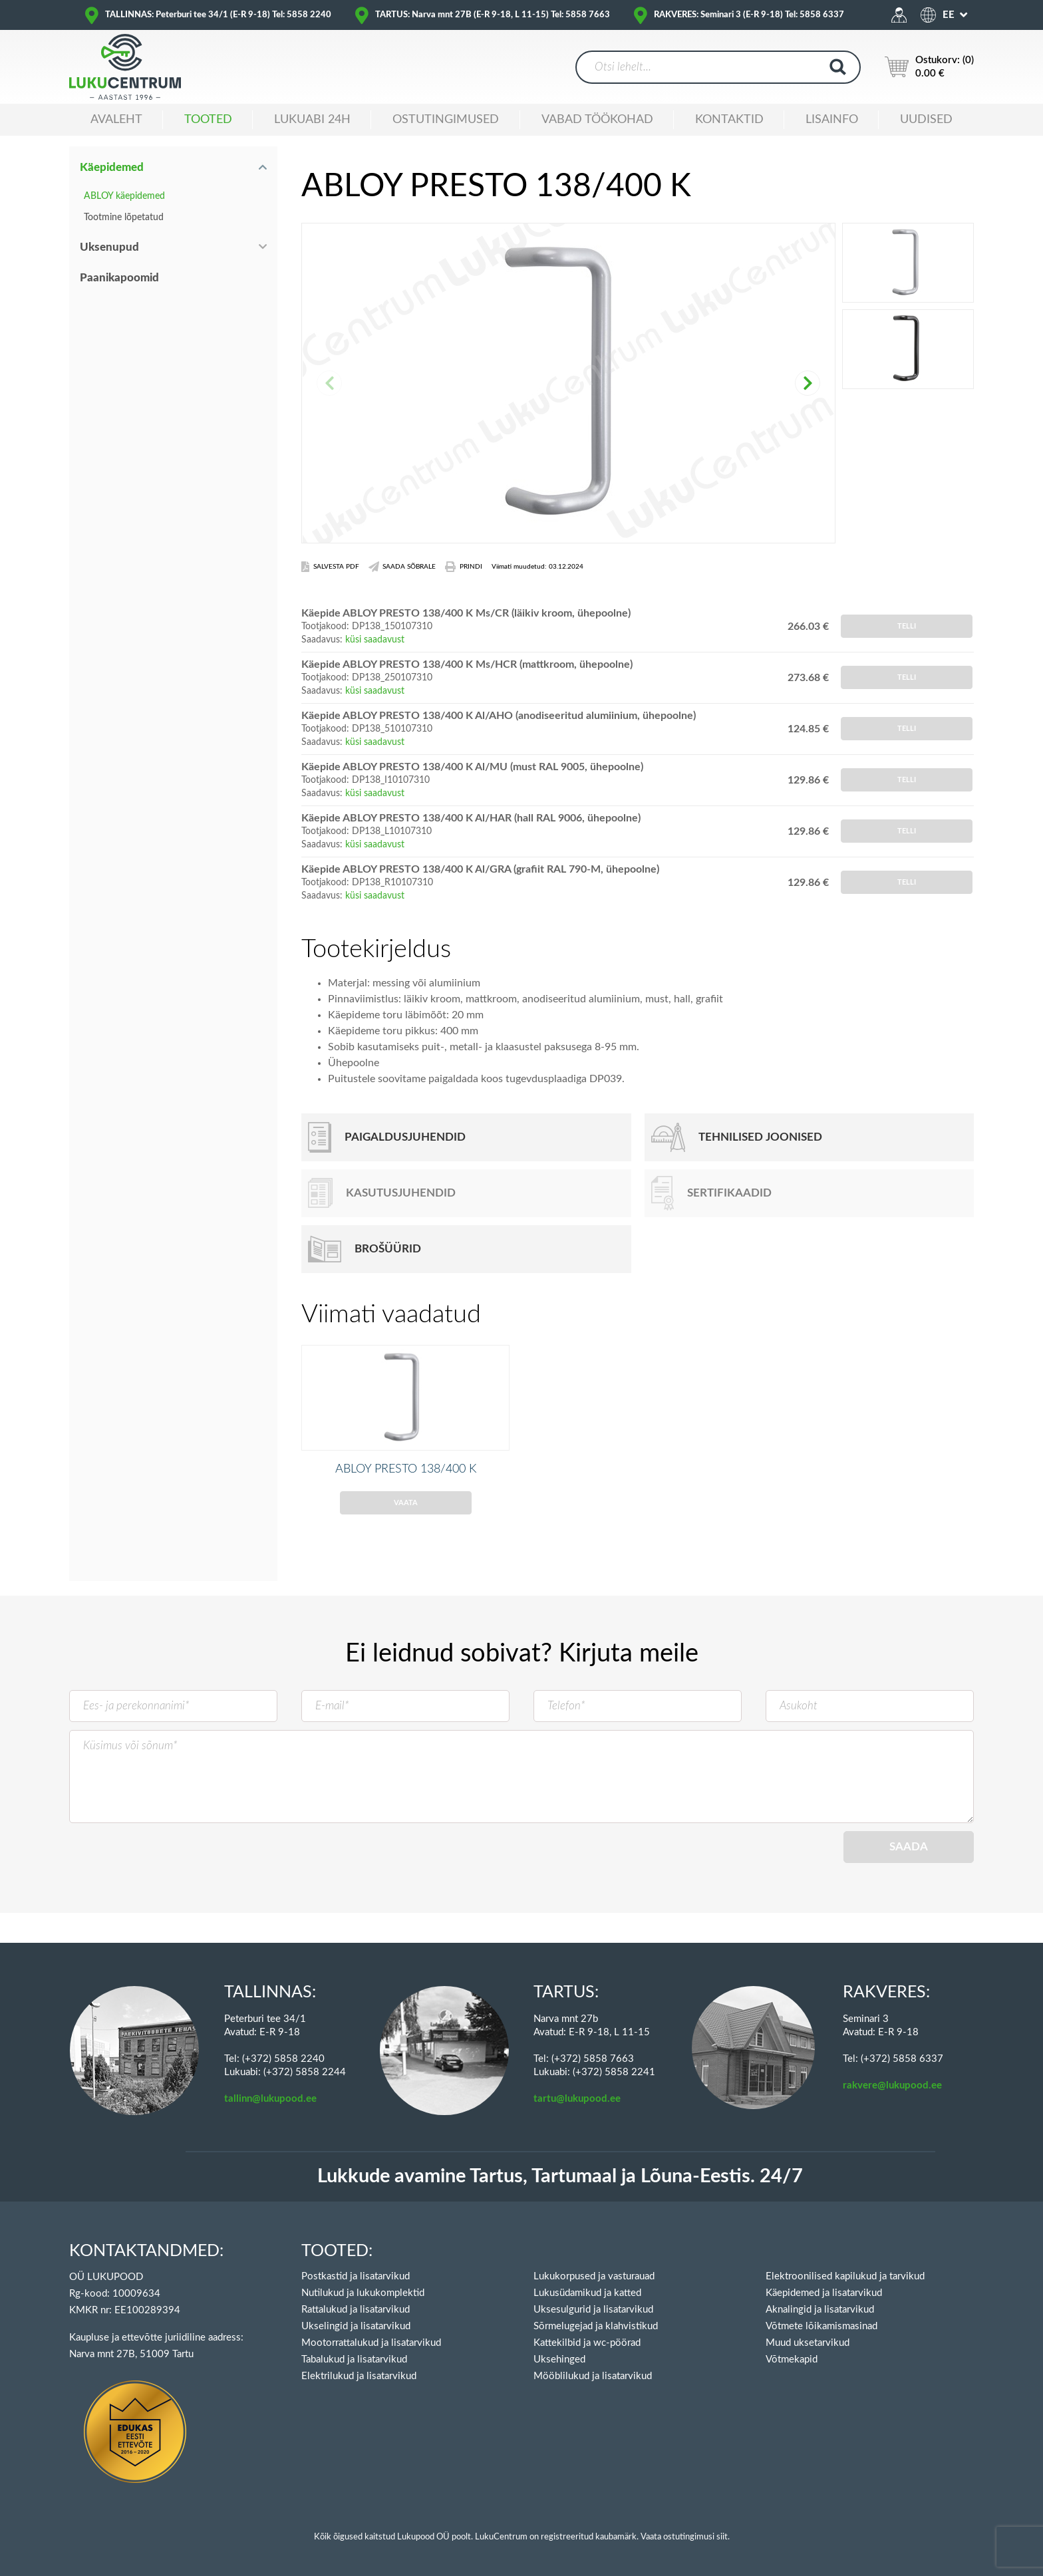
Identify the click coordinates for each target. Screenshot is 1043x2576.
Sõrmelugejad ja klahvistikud (595, 2326)
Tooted (208, 120)
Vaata (406, 1522)
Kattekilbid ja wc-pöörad (587, 2343)
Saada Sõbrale (402, 566)
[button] (807, 383)
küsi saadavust (374, 639)
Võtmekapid (792, 2359)
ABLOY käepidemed (124, 196)
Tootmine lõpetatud (124, 217)
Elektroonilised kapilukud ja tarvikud (845, 2276)
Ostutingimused (445, 120)
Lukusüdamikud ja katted (587, 2293)
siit (722, 2537)
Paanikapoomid (119, 277)
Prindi (463, 566)
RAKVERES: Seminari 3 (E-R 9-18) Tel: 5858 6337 (749, 15)
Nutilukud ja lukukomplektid (362, 2293)
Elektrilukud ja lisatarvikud (358, 2376)
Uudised (926, 120)
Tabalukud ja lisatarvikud (354, 2359)
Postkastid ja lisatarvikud (355, 2276)
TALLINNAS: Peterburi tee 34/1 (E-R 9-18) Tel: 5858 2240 (218, 15)
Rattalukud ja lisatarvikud (355, 2310)
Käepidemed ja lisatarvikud (824, 2293)
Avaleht (116, 120)
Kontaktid (729, 120)
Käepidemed (112, 167)
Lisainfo (832, 120)
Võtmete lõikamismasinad (821, 2326)
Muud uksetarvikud (807, 2343)
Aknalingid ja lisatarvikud (820, 2310)
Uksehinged (559, 2359)
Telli (906, 626)
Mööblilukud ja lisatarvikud (592, 2376)
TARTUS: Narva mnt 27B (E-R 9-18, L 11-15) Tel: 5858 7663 (492, 15)
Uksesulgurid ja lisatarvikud (593, 2310)
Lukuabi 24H (312, 120)
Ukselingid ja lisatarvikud (355, 2326)
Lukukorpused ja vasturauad (594, 2276)
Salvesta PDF (330, 566)
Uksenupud (109, 247)
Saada (908, 1866)
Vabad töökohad (597, 120)
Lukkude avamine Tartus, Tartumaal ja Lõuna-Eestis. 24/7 (560, 2176)
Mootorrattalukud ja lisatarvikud (371, 2343)
